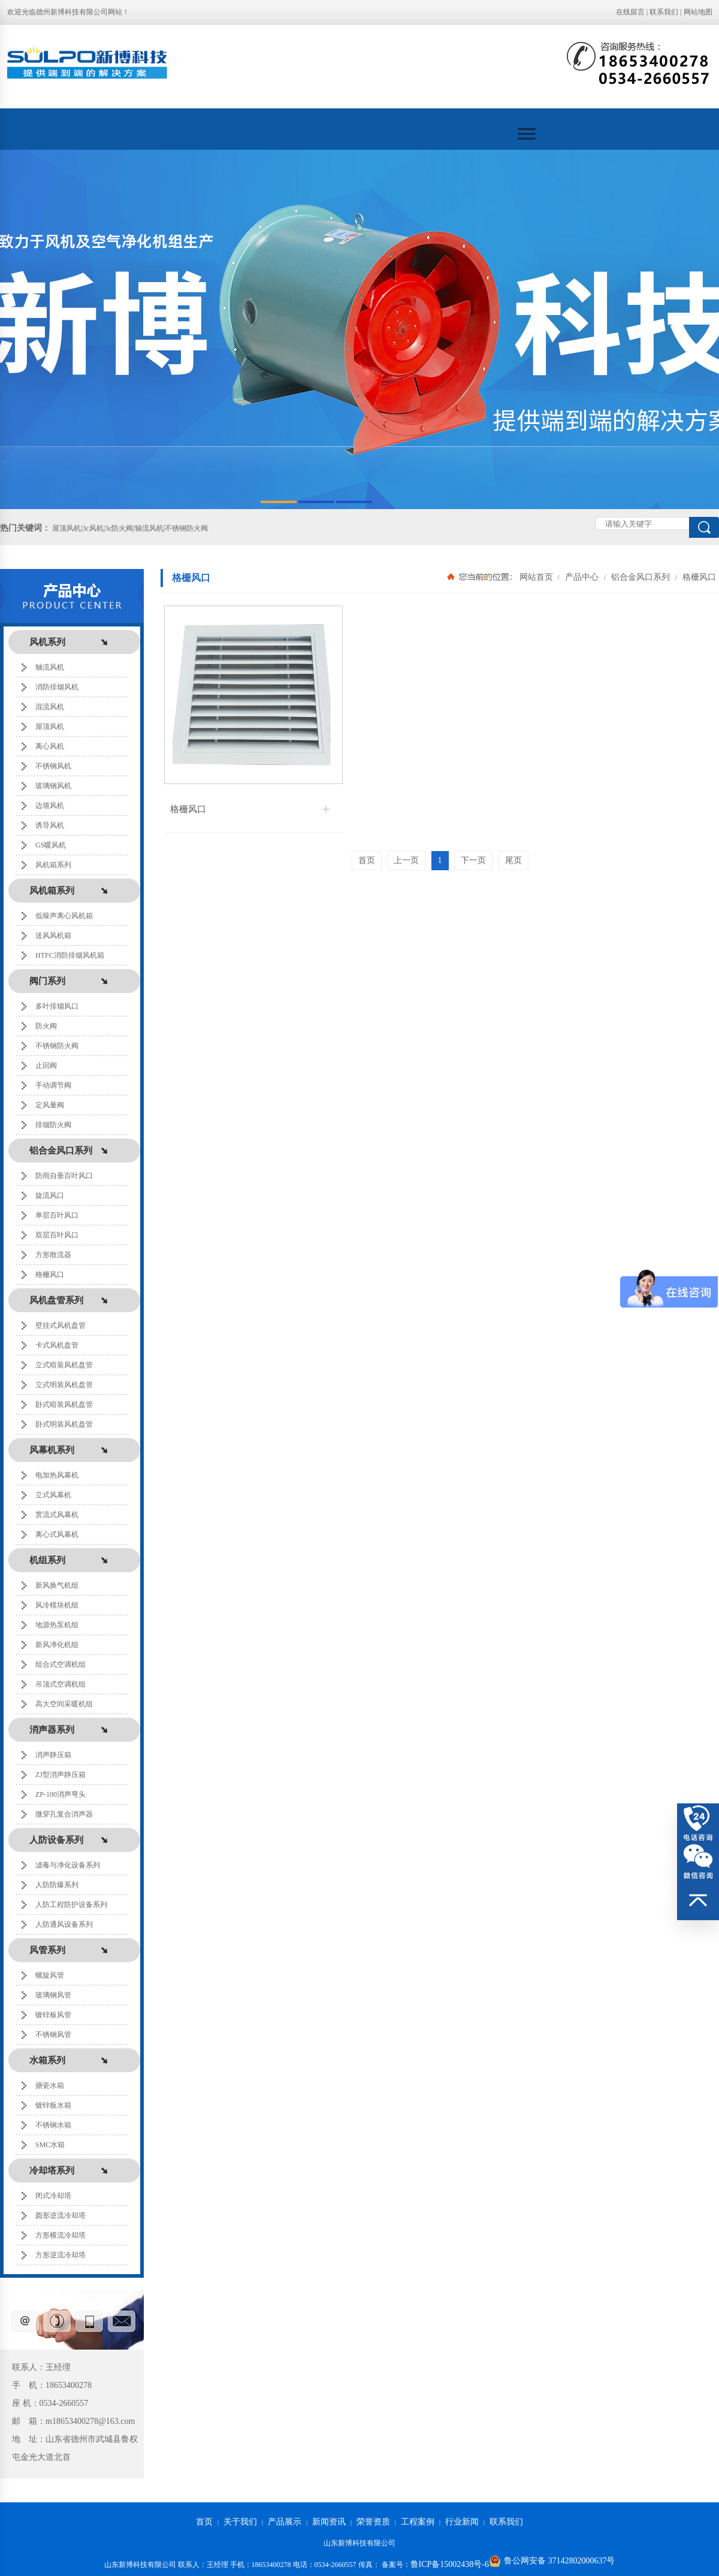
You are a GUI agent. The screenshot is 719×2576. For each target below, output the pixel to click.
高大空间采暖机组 (64, 1704)
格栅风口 (49, 1274)
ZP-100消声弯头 (60, 1794)
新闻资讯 (329, 2521)
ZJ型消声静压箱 (60, 1774)
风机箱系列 (53, 865)
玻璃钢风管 (53, 1995)
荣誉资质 (373, 2521)
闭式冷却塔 (53, 2195)
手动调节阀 (53, 1085)
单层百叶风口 (56, 1215)
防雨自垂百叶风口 (64, 1176)
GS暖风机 (50, 845)
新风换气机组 (56, 1585)
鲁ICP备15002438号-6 (449, 2564)
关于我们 (240, 2521)
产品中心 (582, 577)
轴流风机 (49, 667)
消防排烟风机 (56, 687)
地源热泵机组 (56, 1625)
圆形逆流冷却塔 (60, 2215)
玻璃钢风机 (53, 786)
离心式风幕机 (56, 1534)
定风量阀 (49, 1105)
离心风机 (49, 746)
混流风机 (49, 707)
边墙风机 (49, 805)
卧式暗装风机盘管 (64, 1404)
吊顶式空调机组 (60, 1684)
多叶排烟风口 (56, 1006)
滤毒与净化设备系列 (67, 1865)
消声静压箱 (53, 1755)
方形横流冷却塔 (60, 2235)
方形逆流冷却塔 (60, 2255)
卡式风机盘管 (56, 1345)
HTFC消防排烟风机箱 (69, 955)
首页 (204, 2521)
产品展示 (284, 2521)
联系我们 (663, 12)
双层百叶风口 (56, 1235)
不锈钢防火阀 (56, 1046)
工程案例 (417, 2521)
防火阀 (46, 1026)
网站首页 (536, 577)
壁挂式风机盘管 (60, 1325)
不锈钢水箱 (53, 2125)
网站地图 (698, 12)
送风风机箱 (53, 935)
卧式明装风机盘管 (64, 1424)
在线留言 (630, 12)
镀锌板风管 (53, 2015)
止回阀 (46, 1065)
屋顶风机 (49, 726)
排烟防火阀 (53, 1125)
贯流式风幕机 (56, 1515)
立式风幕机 (53, 1495)
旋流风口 (49, 1195)
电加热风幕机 (56, 1475)
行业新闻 (462, 2521)
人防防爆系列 (56, 1885)
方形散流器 (53, 1255)
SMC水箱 (50, 2145)
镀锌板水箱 (53, 2105)
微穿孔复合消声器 (64, 1814)
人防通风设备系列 (64, 1924)
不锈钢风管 (53, 2034)
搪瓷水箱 (49, 2085)
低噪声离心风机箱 (64, 916)
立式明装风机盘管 (64, 1385)
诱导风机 (49, 825)
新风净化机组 (56, 1644)
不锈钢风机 (53, 766)
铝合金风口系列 (640, 577)
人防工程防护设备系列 (71, 1904)
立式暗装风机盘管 (64, 1365)
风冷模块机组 (56, 1605)
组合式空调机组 (60, 1664)
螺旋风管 (49, 1975)
